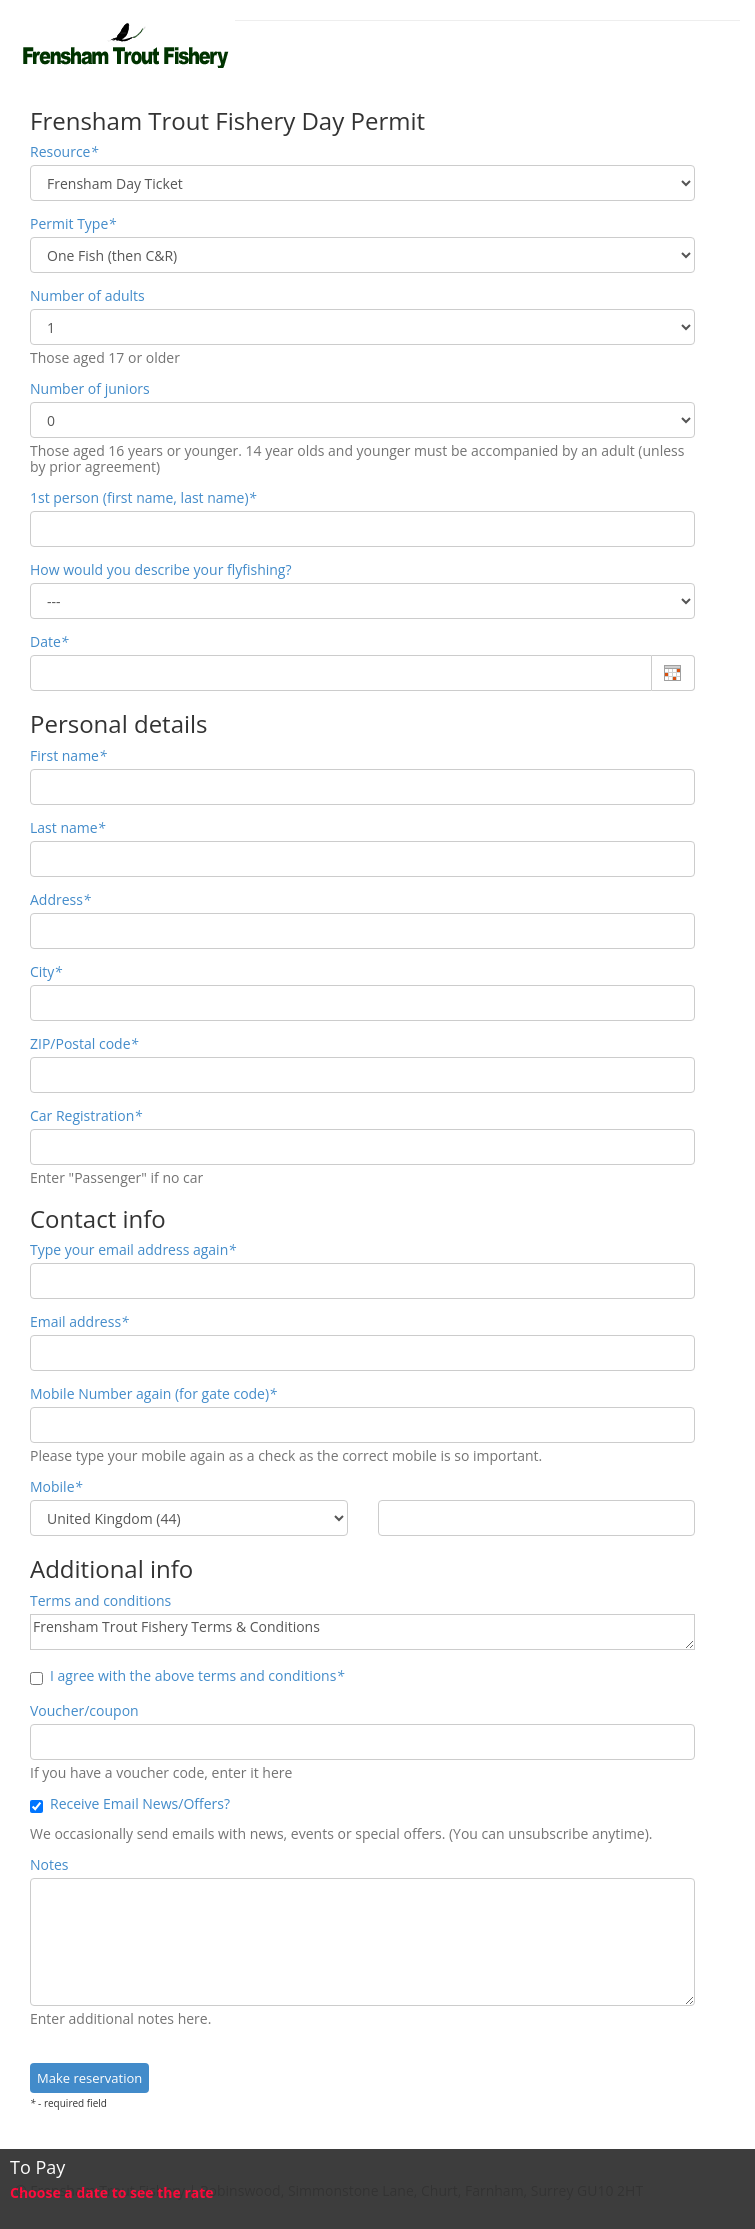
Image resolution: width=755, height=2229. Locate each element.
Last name (67, 828)
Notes (49, 1865)
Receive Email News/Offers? (130, 1804)
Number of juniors (90, 389)
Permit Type (73, 224)
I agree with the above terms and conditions (187, 1676)
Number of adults (87, 296)
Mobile (56, 1487)
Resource (64, 152)
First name (68, 756)
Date (49, 642)
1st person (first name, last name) (143, 498)
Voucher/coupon (84, 1711)
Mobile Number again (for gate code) (153, 1394)
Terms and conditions (100, 1601)
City (46, 972)
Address (60, 900)
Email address (79, 1322)
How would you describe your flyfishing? (161, 570)
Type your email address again (133, 1250)
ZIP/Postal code (84, 1044)
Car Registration (86, 1116)
